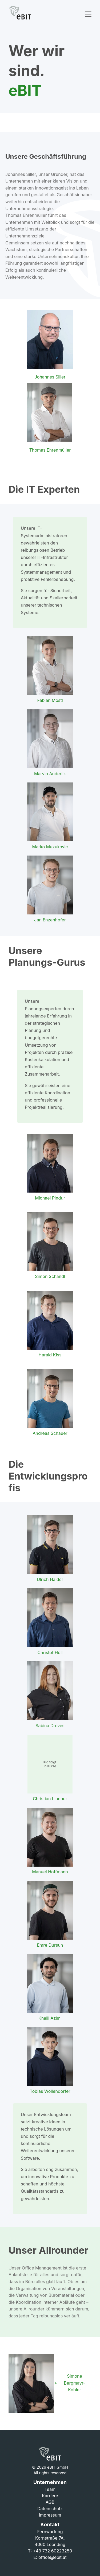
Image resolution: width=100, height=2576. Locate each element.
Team (50, 2489)
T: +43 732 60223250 (50, 2551)
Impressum (50, 2515)
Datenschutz (50, 2508)
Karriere (50, 2495)
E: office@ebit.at (49, 2557)
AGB (50, 2502)
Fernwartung (50, 2531)
